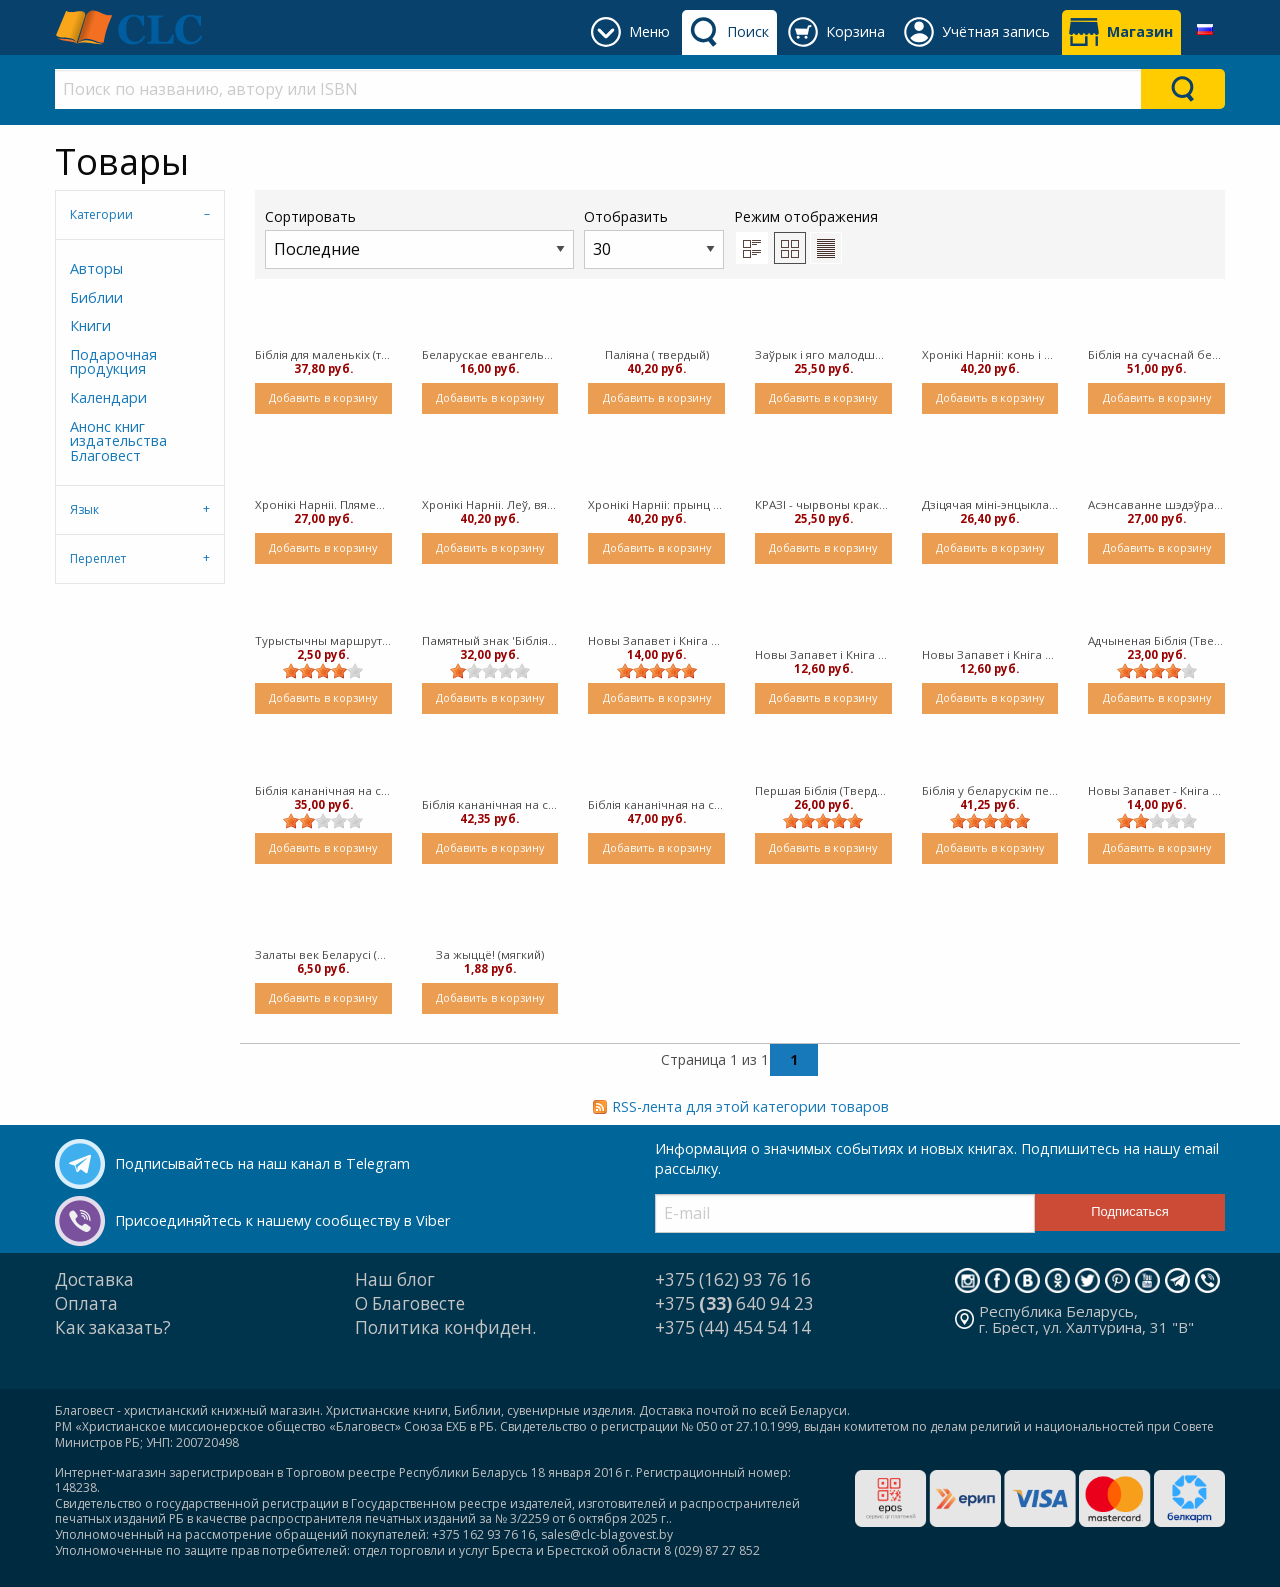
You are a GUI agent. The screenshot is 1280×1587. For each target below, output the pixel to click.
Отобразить (654, 237)
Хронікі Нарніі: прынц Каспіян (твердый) (656, 504)
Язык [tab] (84, 509)
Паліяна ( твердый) (657, 354)
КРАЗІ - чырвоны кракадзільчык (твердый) (823, 504)
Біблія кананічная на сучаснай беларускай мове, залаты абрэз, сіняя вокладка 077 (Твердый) (656, 804)
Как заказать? (113, 1327)
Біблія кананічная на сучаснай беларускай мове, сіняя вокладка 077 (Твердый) (490, 804)
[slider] (323, 671)
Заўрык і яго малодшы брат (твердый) (823, 354)
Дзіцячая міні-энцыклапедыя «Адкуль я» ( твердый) (990, 504)
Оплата (86, 1303)
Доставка (94, 1279)
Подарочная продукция (113, 361)
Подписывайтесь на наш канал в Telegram (262, 1163)
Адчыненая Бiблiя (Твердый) (1156, 640)
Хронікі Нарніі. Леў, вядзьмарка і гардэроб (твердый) (490, 504)
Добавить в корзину (323, 397)
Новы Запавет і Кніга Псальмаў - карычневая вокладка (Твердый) (990, 654)
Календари (108, 397)
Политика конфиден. (445, 1327)
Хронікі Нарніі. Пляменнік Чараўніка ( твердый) (323, 504)
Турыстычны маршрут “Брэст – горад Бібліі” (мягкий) (323, 640)
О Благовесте (410, 1303)
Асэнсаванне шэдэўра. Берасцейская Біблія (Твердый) (1156, 504)
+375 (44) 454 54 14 (733, 1327)
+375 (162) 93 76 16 (733, 1279)
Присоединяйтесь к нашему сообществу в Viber (282, 1220)
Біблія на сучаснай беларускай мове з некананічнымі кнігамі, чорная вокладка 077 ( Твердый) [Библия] (1156, 354)
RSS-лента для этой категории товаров (750, 1106)
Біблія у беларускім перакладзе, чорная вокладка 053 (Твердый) (990, 790)
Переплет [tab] (98, 558)
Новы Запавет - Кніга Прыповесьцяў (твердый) (1156, 790)
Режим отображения (806, 216)
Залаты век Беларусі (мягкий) (323, 954)
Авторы (96, 268)
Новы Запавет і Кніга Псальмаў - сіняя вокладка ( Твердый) (656, 640)
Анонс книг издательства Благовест (118, 441)
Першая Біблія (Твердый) (823, 790)
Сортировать (419, 237)
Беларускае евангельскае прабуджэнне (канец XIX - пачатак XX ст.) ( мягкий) (490, 354)
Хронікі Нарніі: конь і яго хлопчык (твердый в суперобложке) (990, 354)
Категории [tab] (101, 214)
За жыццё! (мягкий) (490, 954)
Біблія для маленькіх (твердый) (323, 354)
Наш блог (395, 1279)
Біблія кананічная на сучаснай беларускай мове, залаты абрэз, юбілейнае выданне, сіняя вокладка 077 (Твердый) (323, 790)
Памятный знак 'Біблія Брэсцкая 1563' (490, 640)
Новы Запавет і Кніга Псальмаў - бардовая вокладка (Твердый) (823, 654)
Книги (90, 325)
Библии (96, 297)
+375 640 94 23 (734, 1303)
